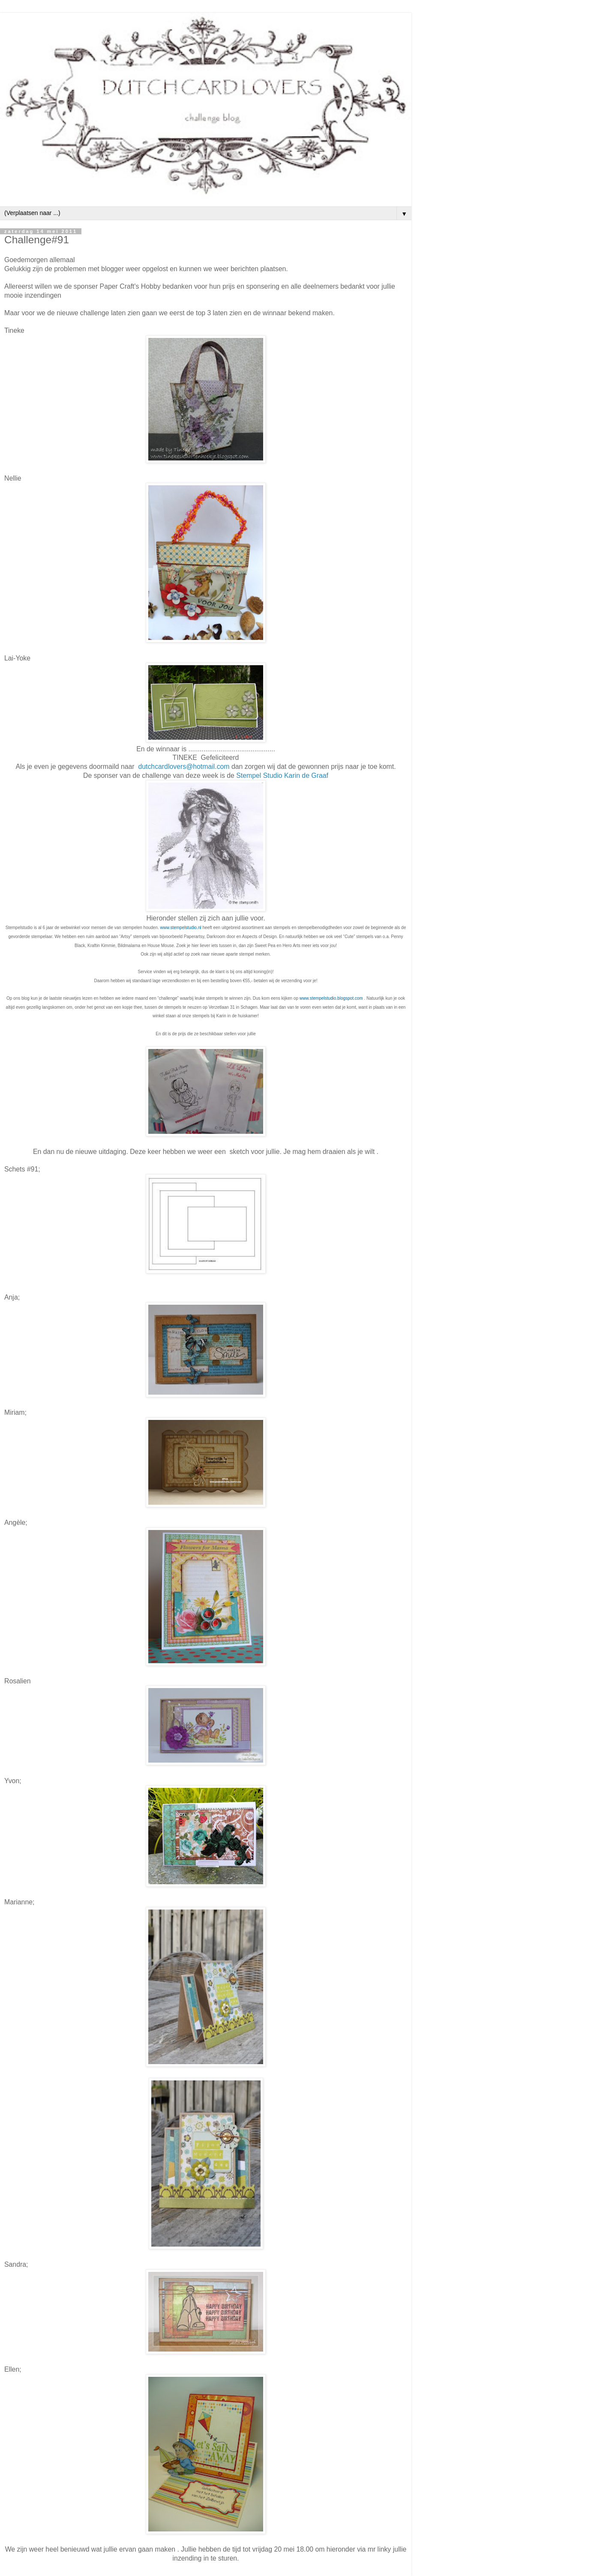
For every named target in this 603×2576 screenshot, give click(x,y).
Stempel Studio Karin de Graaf (282, 775)
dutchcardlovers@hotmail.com (183, 766)
